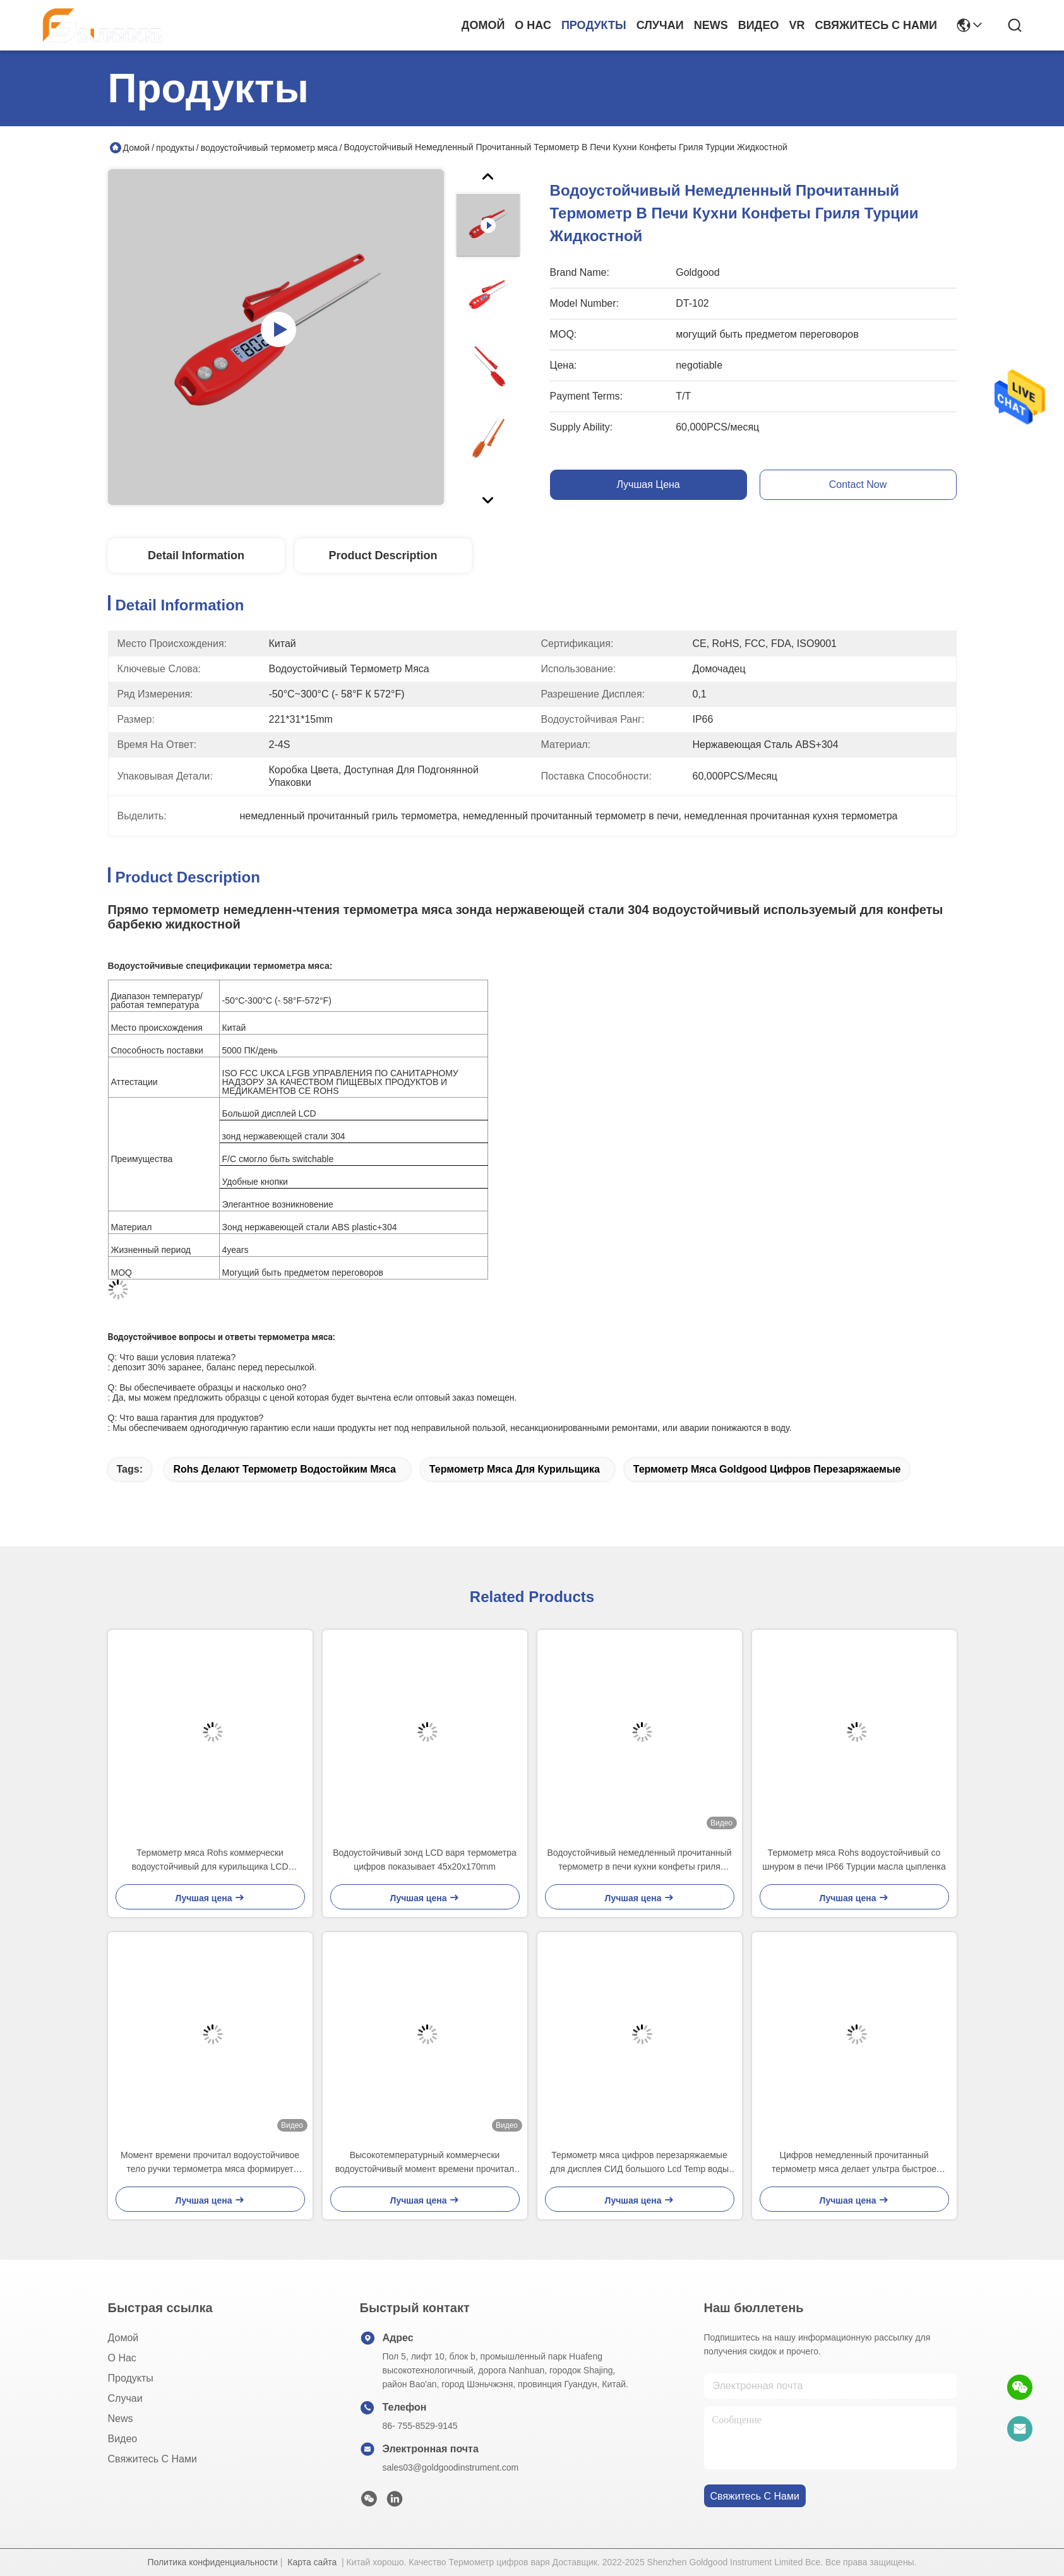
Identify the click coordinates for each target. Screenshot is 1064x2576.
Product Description (382, 555)
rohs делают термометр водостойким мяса (284, 1469)
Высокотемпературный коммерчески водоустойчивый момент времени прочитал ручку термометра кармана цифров (424, 2163)
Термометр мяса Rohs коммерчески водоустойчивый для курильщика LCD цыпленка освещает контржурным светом (210, 1860)
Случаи (660, 25)
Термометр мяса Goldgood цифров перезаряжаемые (767, 1469)
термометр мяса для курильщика (514, 1469)
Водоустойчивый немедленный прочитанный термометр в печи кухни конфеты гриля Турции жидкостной (639, 1860)
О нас (533, 25)
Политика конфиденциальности (212, 2562)
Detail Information (196, 555)
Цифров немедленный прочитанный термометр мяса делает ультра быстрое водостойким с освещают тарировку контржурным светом (854, 2163)
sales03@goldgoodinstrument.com (451, 2467)
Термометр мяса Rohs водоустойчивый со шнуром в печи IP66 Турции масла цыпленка (854, 1860)
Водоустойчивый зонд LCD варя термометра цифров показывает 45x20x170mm (425, 1860)
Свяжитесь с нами (876, 25)
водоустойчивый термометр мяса (269, 148)
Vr (796, 25)
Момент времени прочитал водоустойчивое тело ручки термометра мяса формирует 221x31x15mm (210, 2163)
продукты (593, 25)
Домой (483, 25)
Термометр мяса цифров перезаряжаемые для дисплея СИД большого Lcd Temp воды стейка (639, 2163)
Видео (758, 25)
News (711, 25)
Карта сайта (312, 2562)
